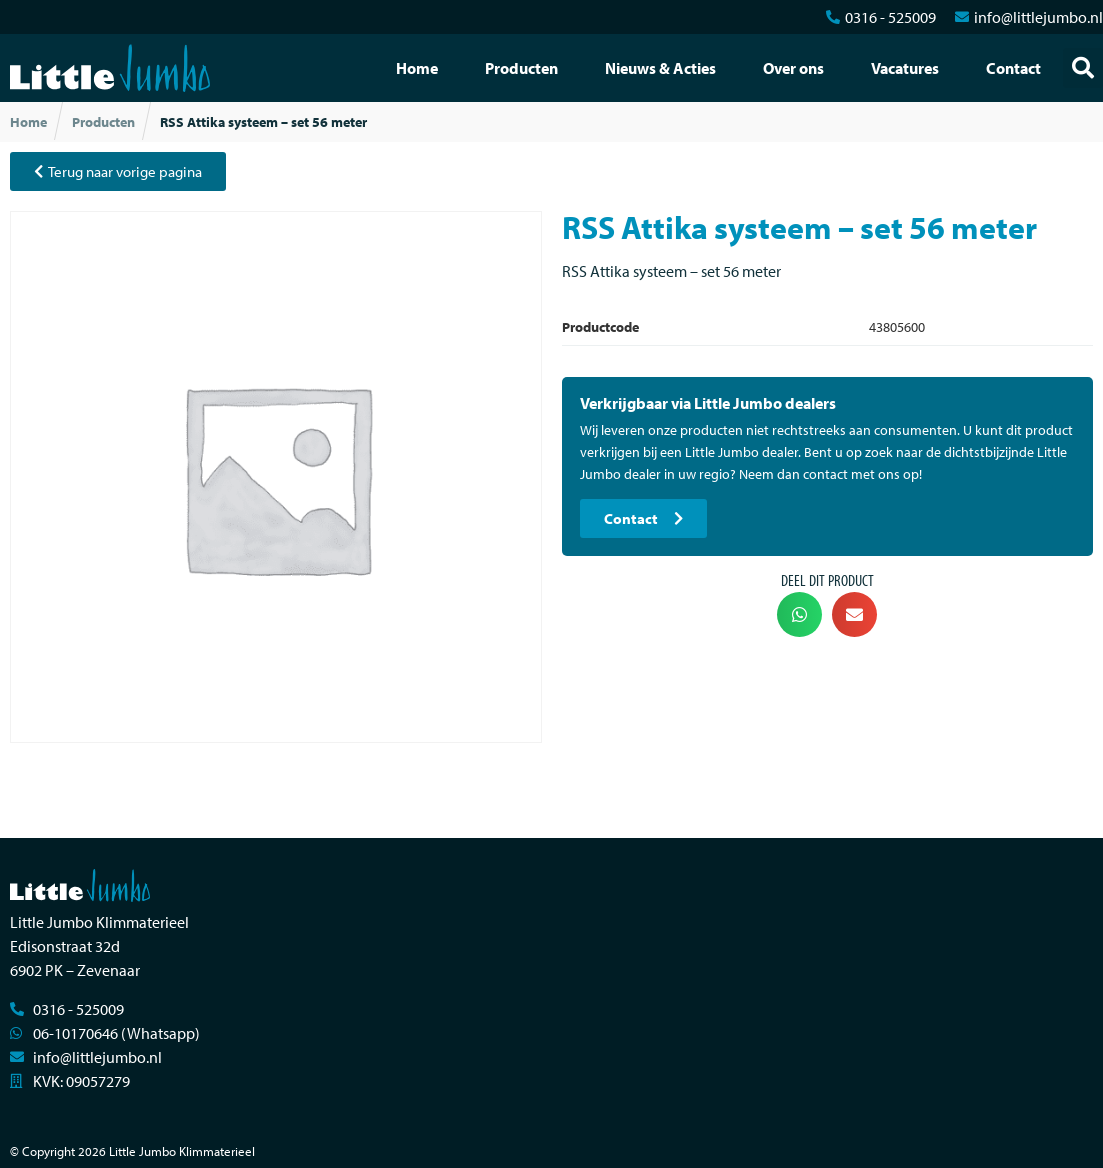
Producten (521, 68)
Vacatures (905, 68)
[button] (1083, 68)
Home (417, 68)
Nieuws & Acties (660, 68)
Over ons (793, 68)
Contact (1013, 68)
